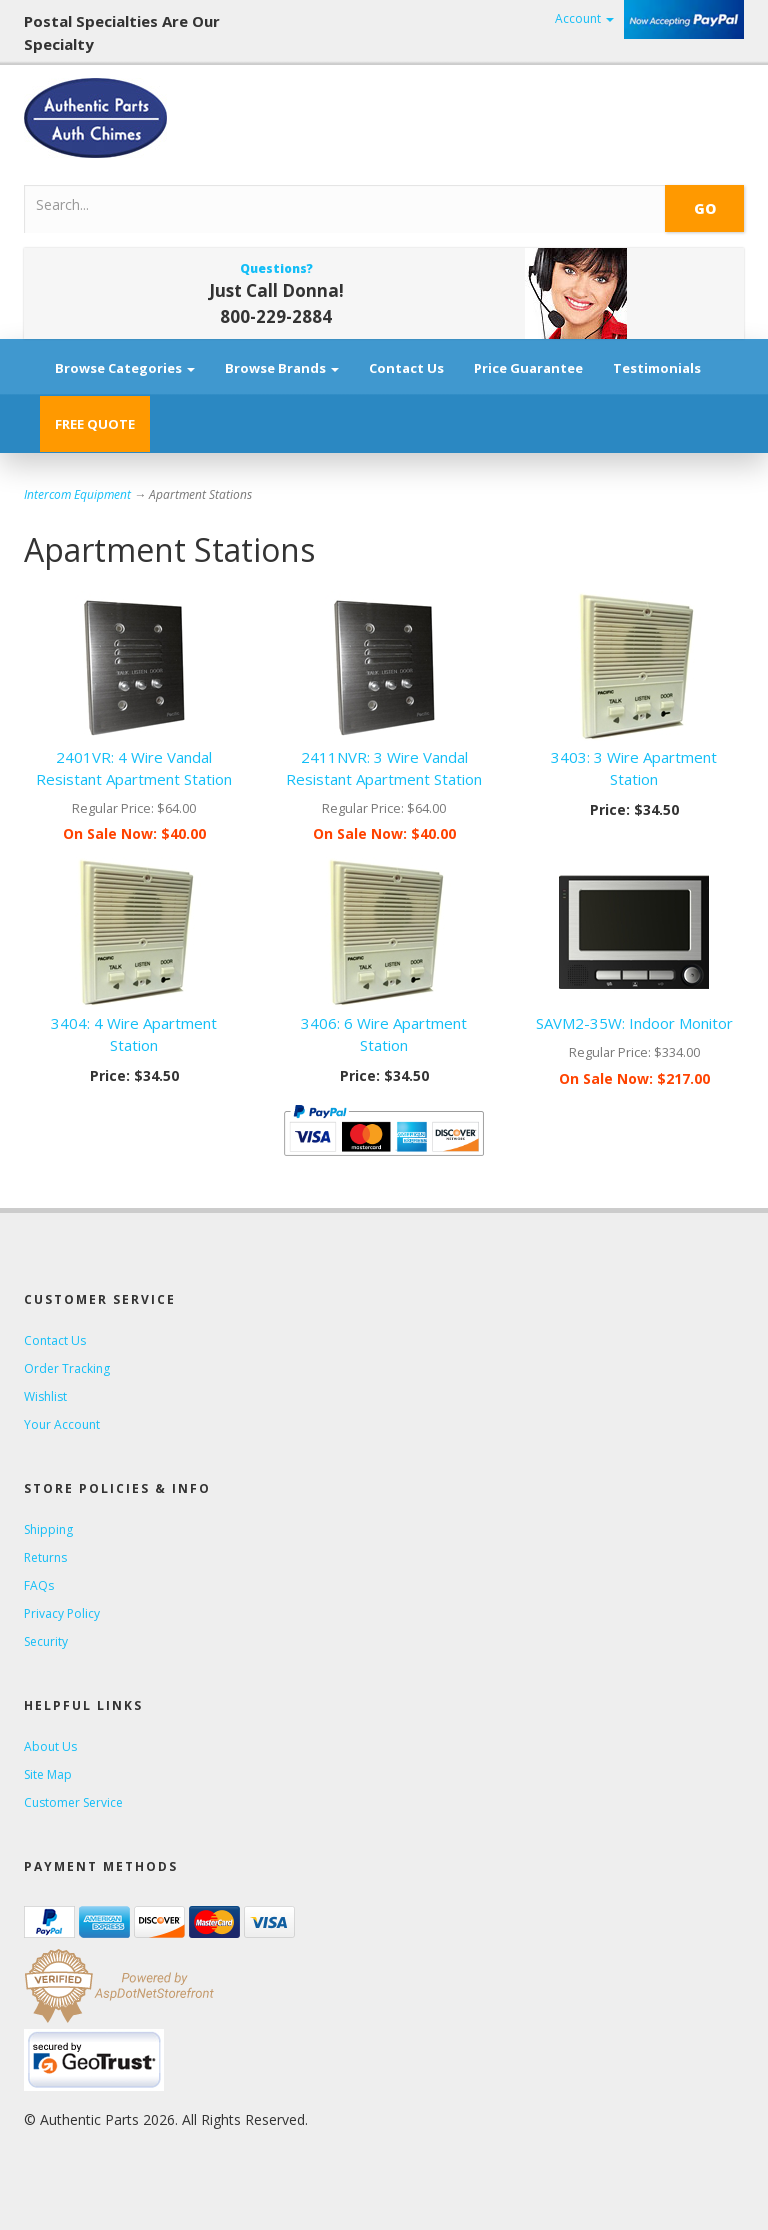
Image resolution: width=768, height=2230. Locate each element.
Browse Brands (282, 368)
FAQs (39, 1585)
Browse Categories (125, 368)
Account (584, 18)
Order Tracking (67, 1368)
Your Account (62, 1424)
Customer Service (73, 1802)
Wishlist (45, 1396)
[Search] (276, 204)
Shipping (48, 1529)
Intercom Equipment (77, 494)
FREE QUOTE (95, 424)
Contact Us (406, 368)
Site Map (48, 1774)
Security (46, 1641)
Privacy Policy (62, 1613)
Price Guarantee (528, 368)
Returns (45, 1557)
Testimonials (657, 368)
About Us (50, 1746)
